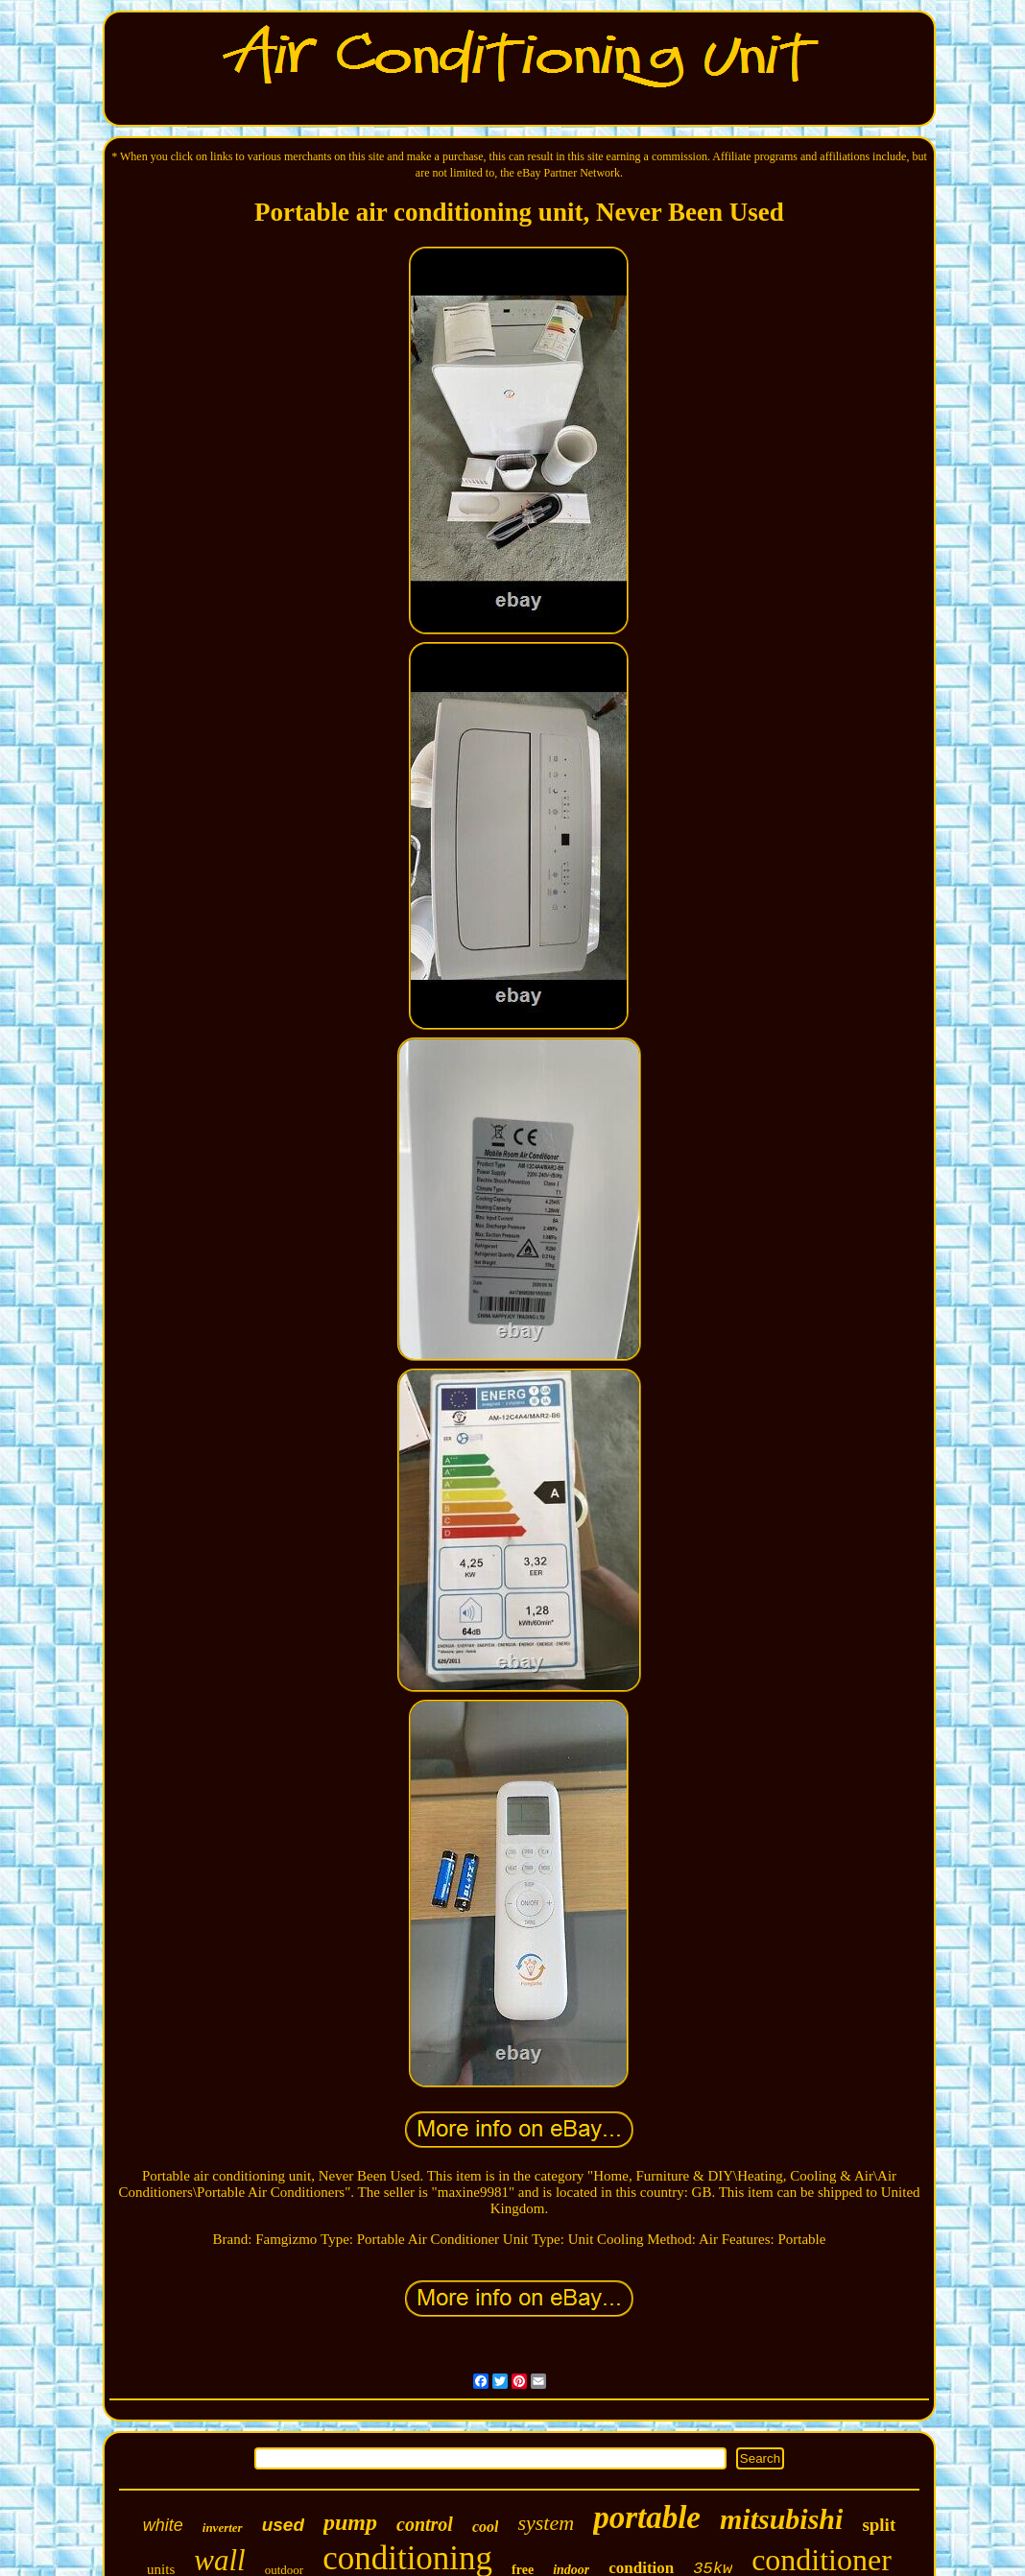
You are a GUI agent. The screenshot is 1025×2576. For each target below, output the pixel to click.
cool (485, 2526)
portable (647, 2517)
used (283, 2525)
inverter (223, 2527)
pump (350, 2522)
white (163, 2525)
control (424, 2524)
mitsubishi (781, 2519)
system (545, 2523)
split (878, 2525)
